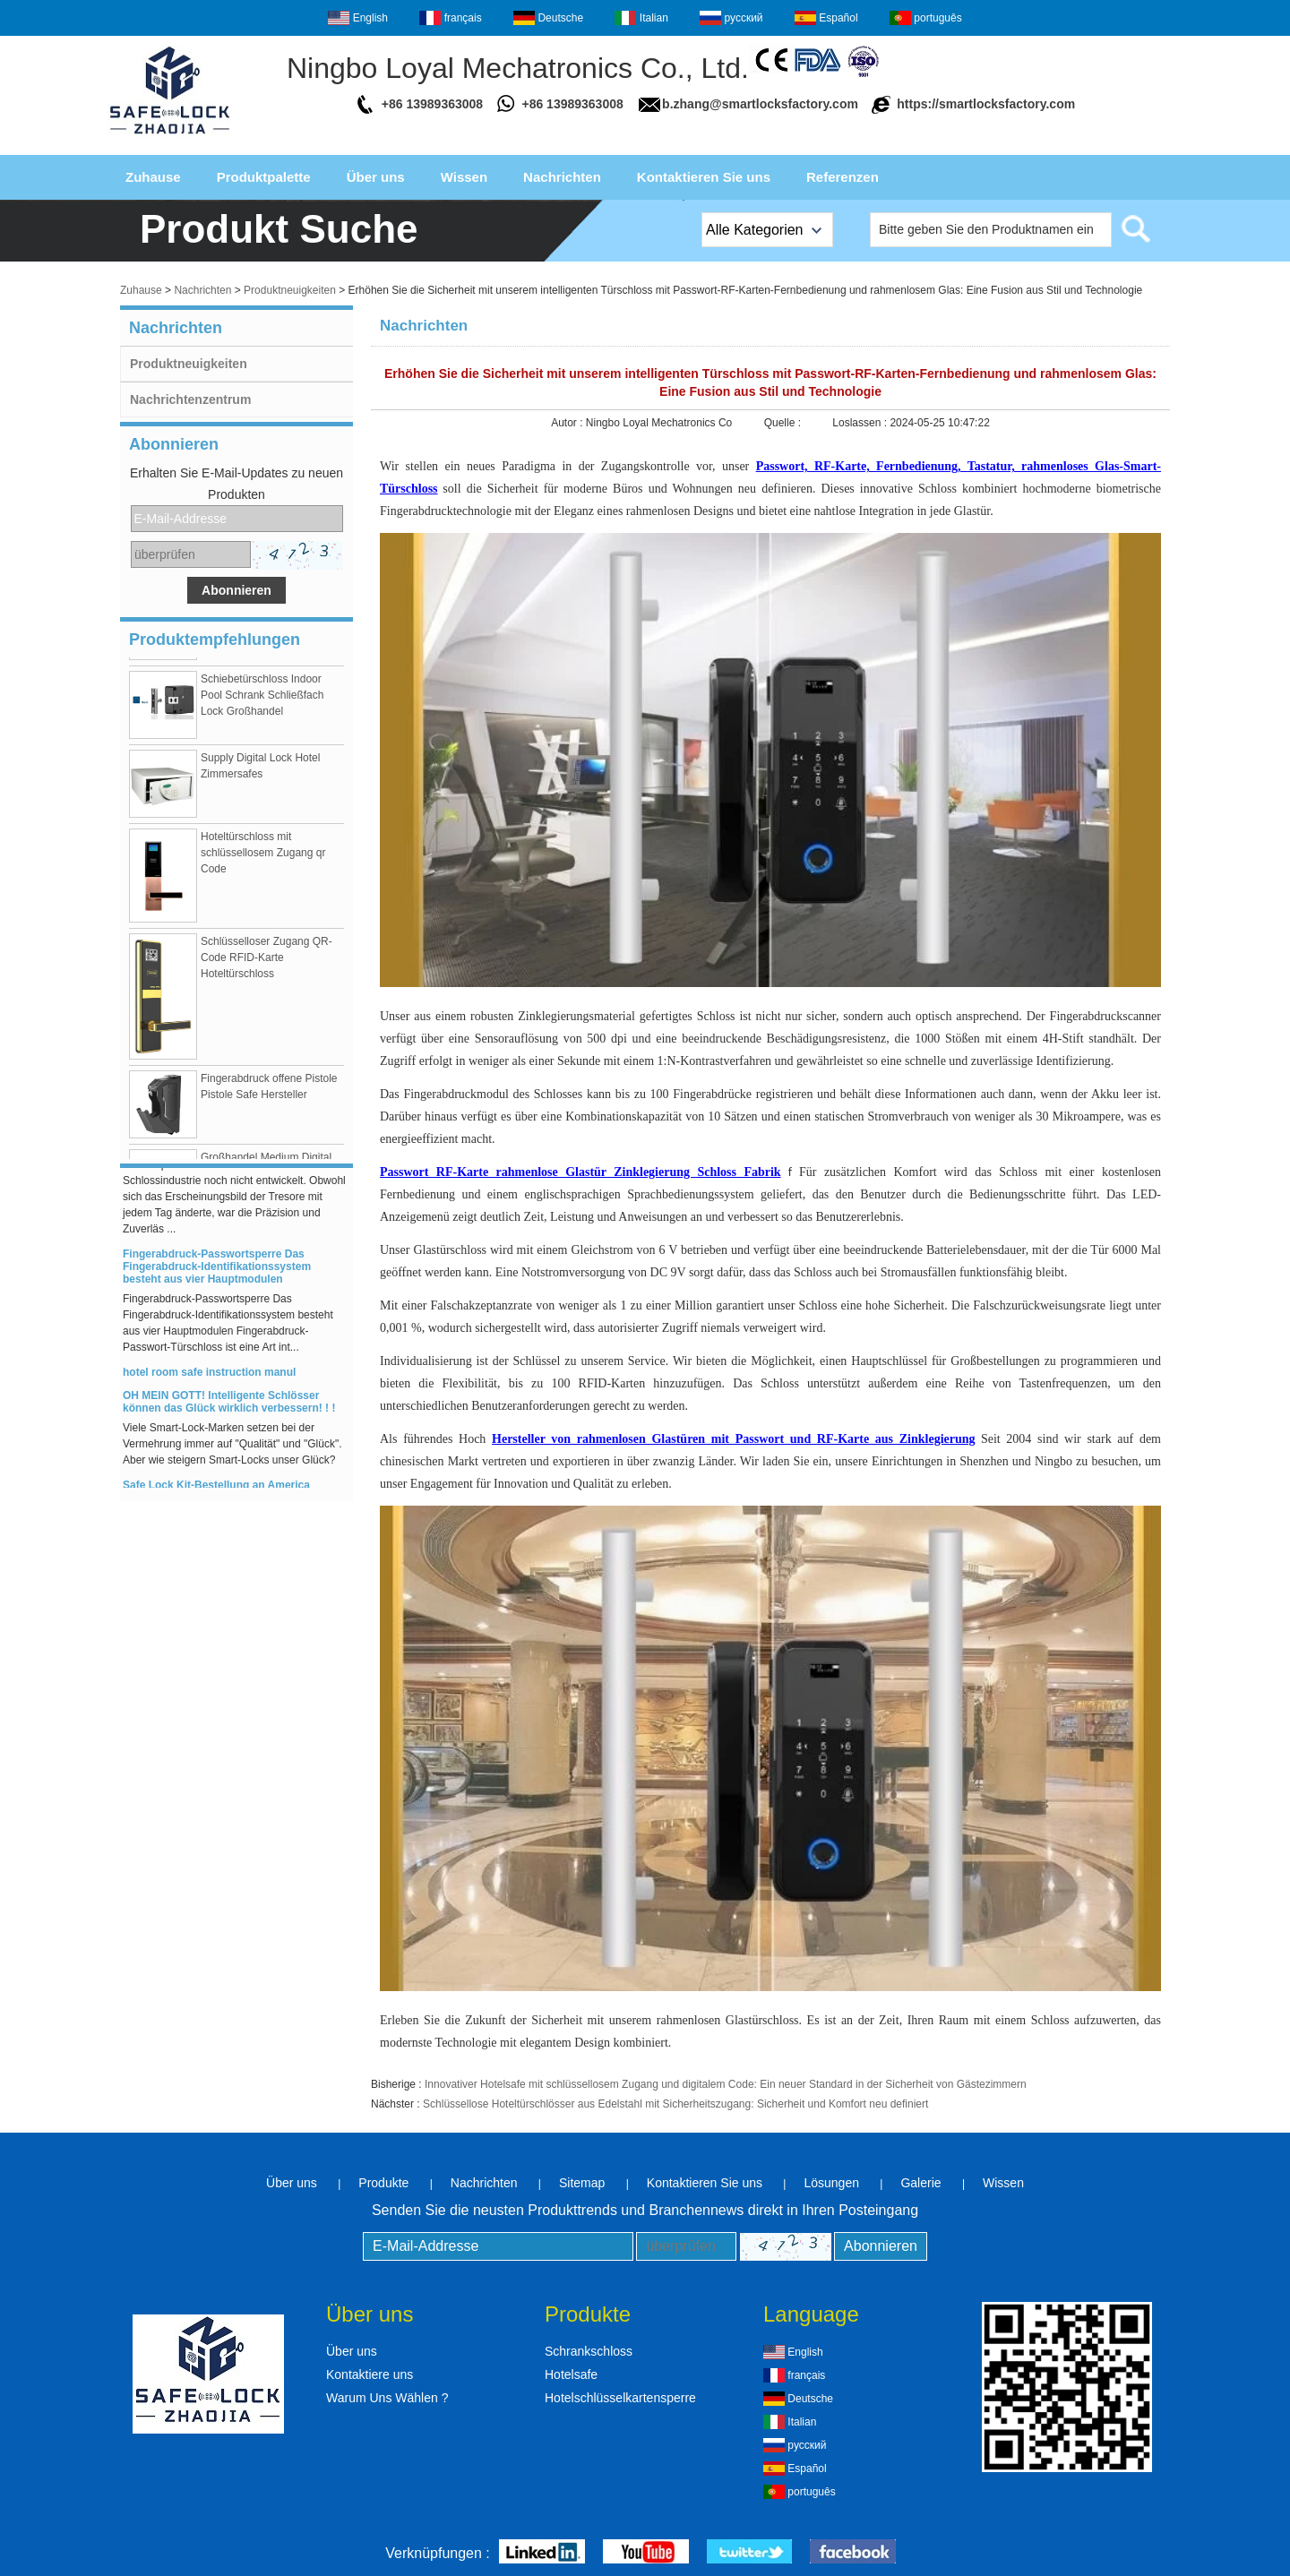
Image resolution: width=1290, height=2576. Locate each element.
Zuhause (153, 177)
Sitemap (582, 2183)
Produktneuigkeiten (290, 290)
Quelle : (784, 422)
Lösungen (831, 2183)
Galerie (920, 2183)
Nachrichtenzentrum (190, 399)
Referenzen (842, 177)
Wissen (464, 177)
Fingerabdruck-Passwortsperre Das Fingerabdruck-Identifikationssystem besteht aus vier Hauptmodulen (217, 1270)
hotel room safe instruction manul (209, 1376)
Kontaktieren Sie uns (703, 177)
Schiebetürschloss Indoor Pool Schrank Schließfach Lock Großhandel (262, 698)
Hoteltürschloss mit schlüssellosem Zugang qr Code (263, 856)
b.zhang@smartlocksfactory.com (760, 104)
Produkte (383, 2183)
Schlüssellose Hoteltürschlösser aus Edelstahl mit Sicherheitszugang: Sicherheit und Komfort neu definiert (675, 2104)
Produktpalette (264, 177)
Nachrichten (562, 177)
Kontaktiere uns (369, 2374)
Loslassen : (861, 422)
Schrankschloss (588, 2351)
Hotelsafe (571, 2374)
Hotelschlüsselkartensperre (620, 2398)
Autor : (568, 422)
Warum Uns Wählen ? (387, 2398)
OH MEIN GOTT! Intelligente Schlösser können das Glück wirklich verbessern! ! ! (229, 1405)
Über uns (376, 177)
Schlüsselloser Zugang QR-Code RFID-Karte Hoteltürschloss (266, 961)
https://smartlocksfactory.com (986, 104)
